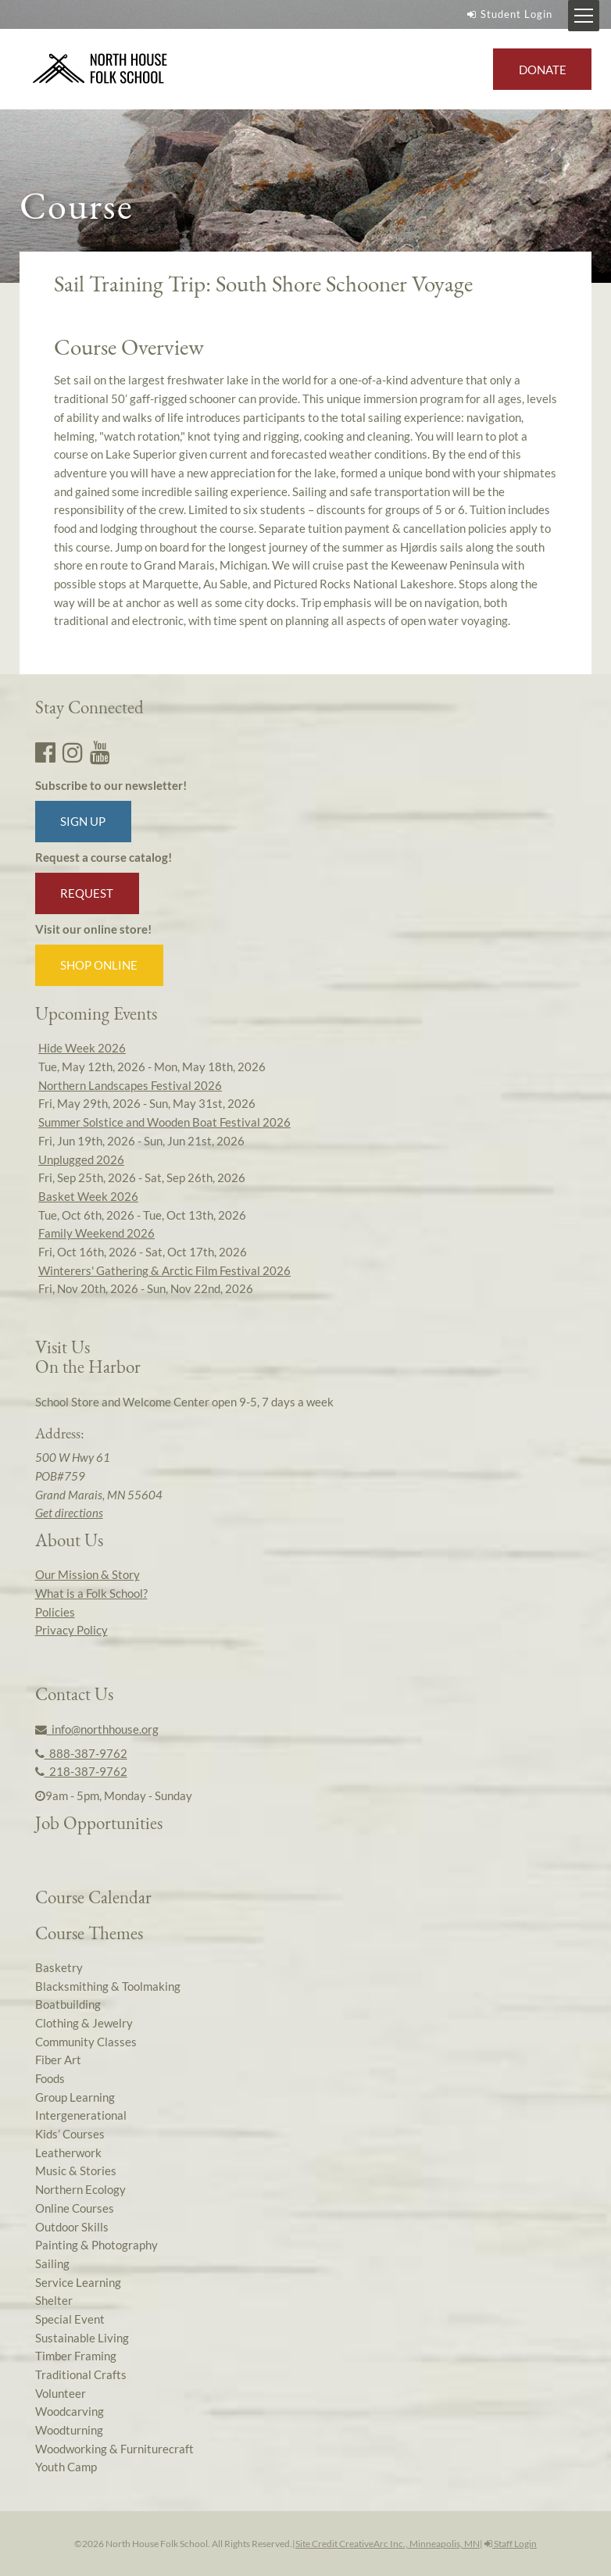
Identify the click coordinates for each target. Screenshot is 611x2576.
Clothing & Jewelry (84, 2023)
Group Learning (75, 2097)
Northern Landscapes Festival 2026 (130, 1085)
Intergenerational (81, 2115)
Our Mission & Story (87, 1574)
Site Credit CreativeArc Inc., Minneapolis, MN (387, 2543)
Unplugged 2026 (81, 1159)
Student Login (507, 14)
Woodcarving (69, 2411)
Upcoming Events (96, 1013)
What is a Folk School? (91, 1593)
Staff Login (510, 2543)
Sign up (82, 821)
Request (86, 893)
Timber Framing (75, 2356)
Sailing (52, 2263)
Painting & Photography (96, 2245)
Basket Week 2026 (88, 1196)
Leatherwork (68, 2152)
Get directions (69, 1513)
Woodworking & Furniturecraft (114, 2449)
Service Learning (78, 2282)
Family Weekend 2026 (96, 1233)
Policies (55, 1612)
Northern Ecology (80, 2189)
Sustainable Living (82, 2338)
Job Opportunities (99, 1823)
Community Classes (86, 2042)
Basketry (59, 1967)
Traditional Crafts (81, 2374)
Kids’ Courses (70, 2134)
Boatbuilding (68, 2004)
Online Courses (74, 2208)
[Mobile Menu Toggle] (583, 15)
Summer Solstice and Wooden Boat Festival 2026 (164, 1122)
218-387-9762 (81, 1771)
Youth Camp (66, 2467)
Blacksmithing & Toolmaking (107, 1986)
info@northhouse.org (97, 1729)
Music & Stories (75, 2170)
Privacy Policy (71, 1630)
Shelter (54, 2300)
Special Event (70, 2319)
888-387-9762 (81, 1753)
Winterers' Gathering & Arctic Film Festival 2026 (164, 1270)
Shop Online (99, 965)
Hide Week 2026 (82, 1048)
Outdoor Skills (72, 2227)
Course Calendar (93, 1897)
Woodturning (69, 2430)
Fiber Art (58, 2060)
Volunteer (60, 2393)
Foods (50, 2078)
